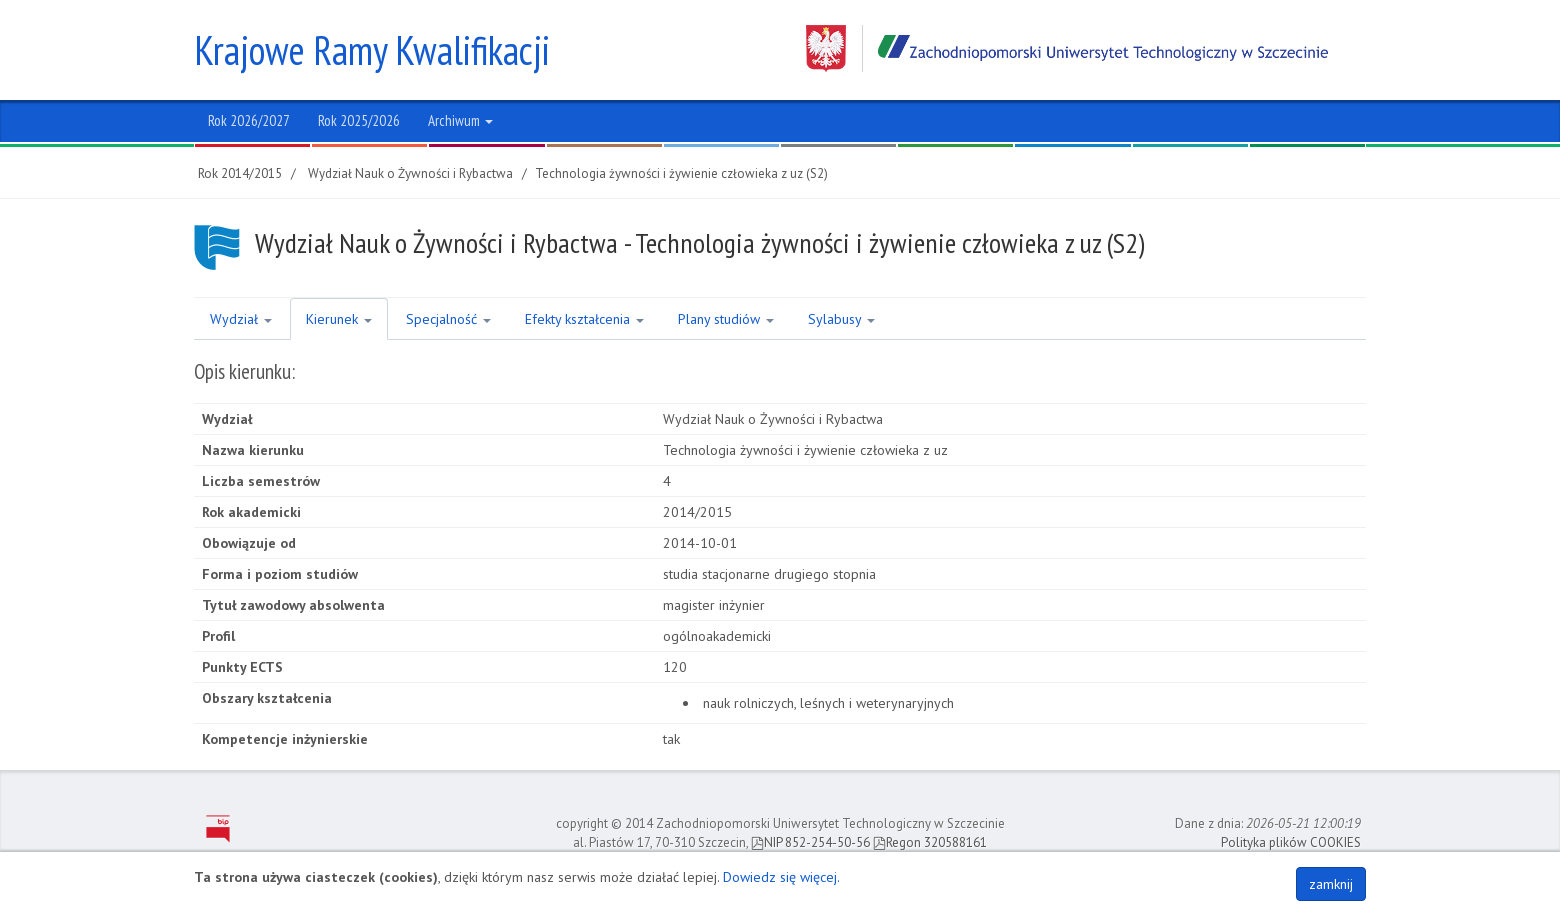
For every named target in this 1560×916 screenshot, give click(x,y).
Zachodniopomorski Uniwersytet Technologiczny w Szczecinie (1067, 48)
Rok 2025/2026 (359, 120)
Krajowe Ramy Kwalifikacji (372, 50)
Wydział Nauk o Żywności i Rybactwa (410, 173)
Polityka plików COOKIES (1291, 842)
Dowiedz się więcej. (781, 877)
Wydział (241, 319)
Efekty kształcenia (584, 319)
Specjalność (448, 319)
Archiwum (460, 120)
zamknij (1331, 884)
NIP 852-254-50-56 (810, 842)
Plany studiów (726, 319)
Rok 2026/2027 (249, 120)
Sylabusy (841, 319)
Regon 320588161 (930, 842)
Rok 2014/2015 (240, 173)
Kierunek (339, 319)
